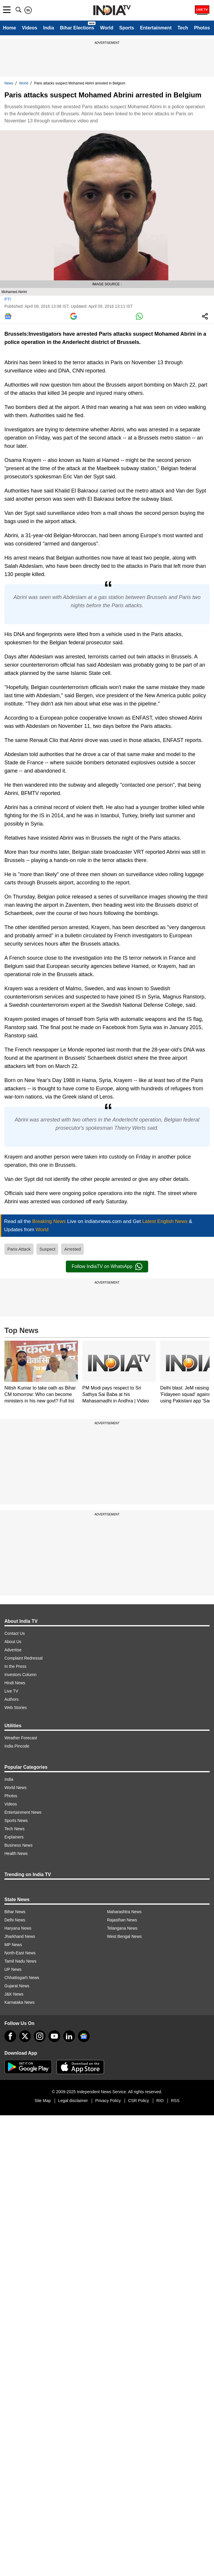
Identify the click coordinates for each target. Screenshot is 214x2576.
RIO (160, 2100)
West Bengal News (124, 1936)
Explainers (14, 1837)
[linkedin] (69, 2036)
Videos (29, 27)
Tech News (14, 1828)
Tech (183, 27)
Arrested (72, 1249)
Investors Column (20, 1674)
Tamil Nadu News (20, 1961)
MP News (13, 1944)
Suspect (47, 1249)
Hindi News (14, 1682)
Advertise (12, 1650)
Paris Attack (19, 1249)
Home (9, 27)
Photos (202, 27)
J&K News (14, 1994)
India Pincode (16, 1746)
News (8, 83)
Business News (18, 1845)
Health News (16, 1853)
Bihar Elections (77, 27)
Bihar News (15, 1911)
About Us (12, 1641)
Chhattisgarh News (21, 1977)
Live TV (11, 1691)
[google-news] (84, 2036)
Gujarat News (16, 1985)
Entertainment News (22, 1812)
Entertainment (156, 27)
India (48, 27)
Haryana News (17, 1928)
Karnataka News (19, 2002)
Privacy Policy (108, 2100)
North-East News (20, 1953)
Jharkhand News (19, 1936)
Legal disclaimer (73, 2100)
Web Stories (15, 1707)
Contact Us (14, 1633)
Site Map (42, 2100)
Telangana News (122, 1928)
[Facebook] (10, 2036)
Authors (11, 1699)
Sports (126, 27)
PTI (7, 299)
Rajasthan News (122, 1920)
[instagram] (40, 2036)
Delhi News (14, 1920)
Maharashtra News (124, 1911)
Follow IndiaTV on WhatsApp (107, 1266)
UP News (12, 1969)
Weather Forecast (20, 1737)
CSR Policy (138, 2100)
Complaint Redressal (23, 1658)
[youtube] (54, 2036)
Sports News (16, 1820)
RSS (175, 2100)
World (106, 27)
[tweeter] (25, 2036)
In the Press (15, 1666)
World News (15, 1787)
